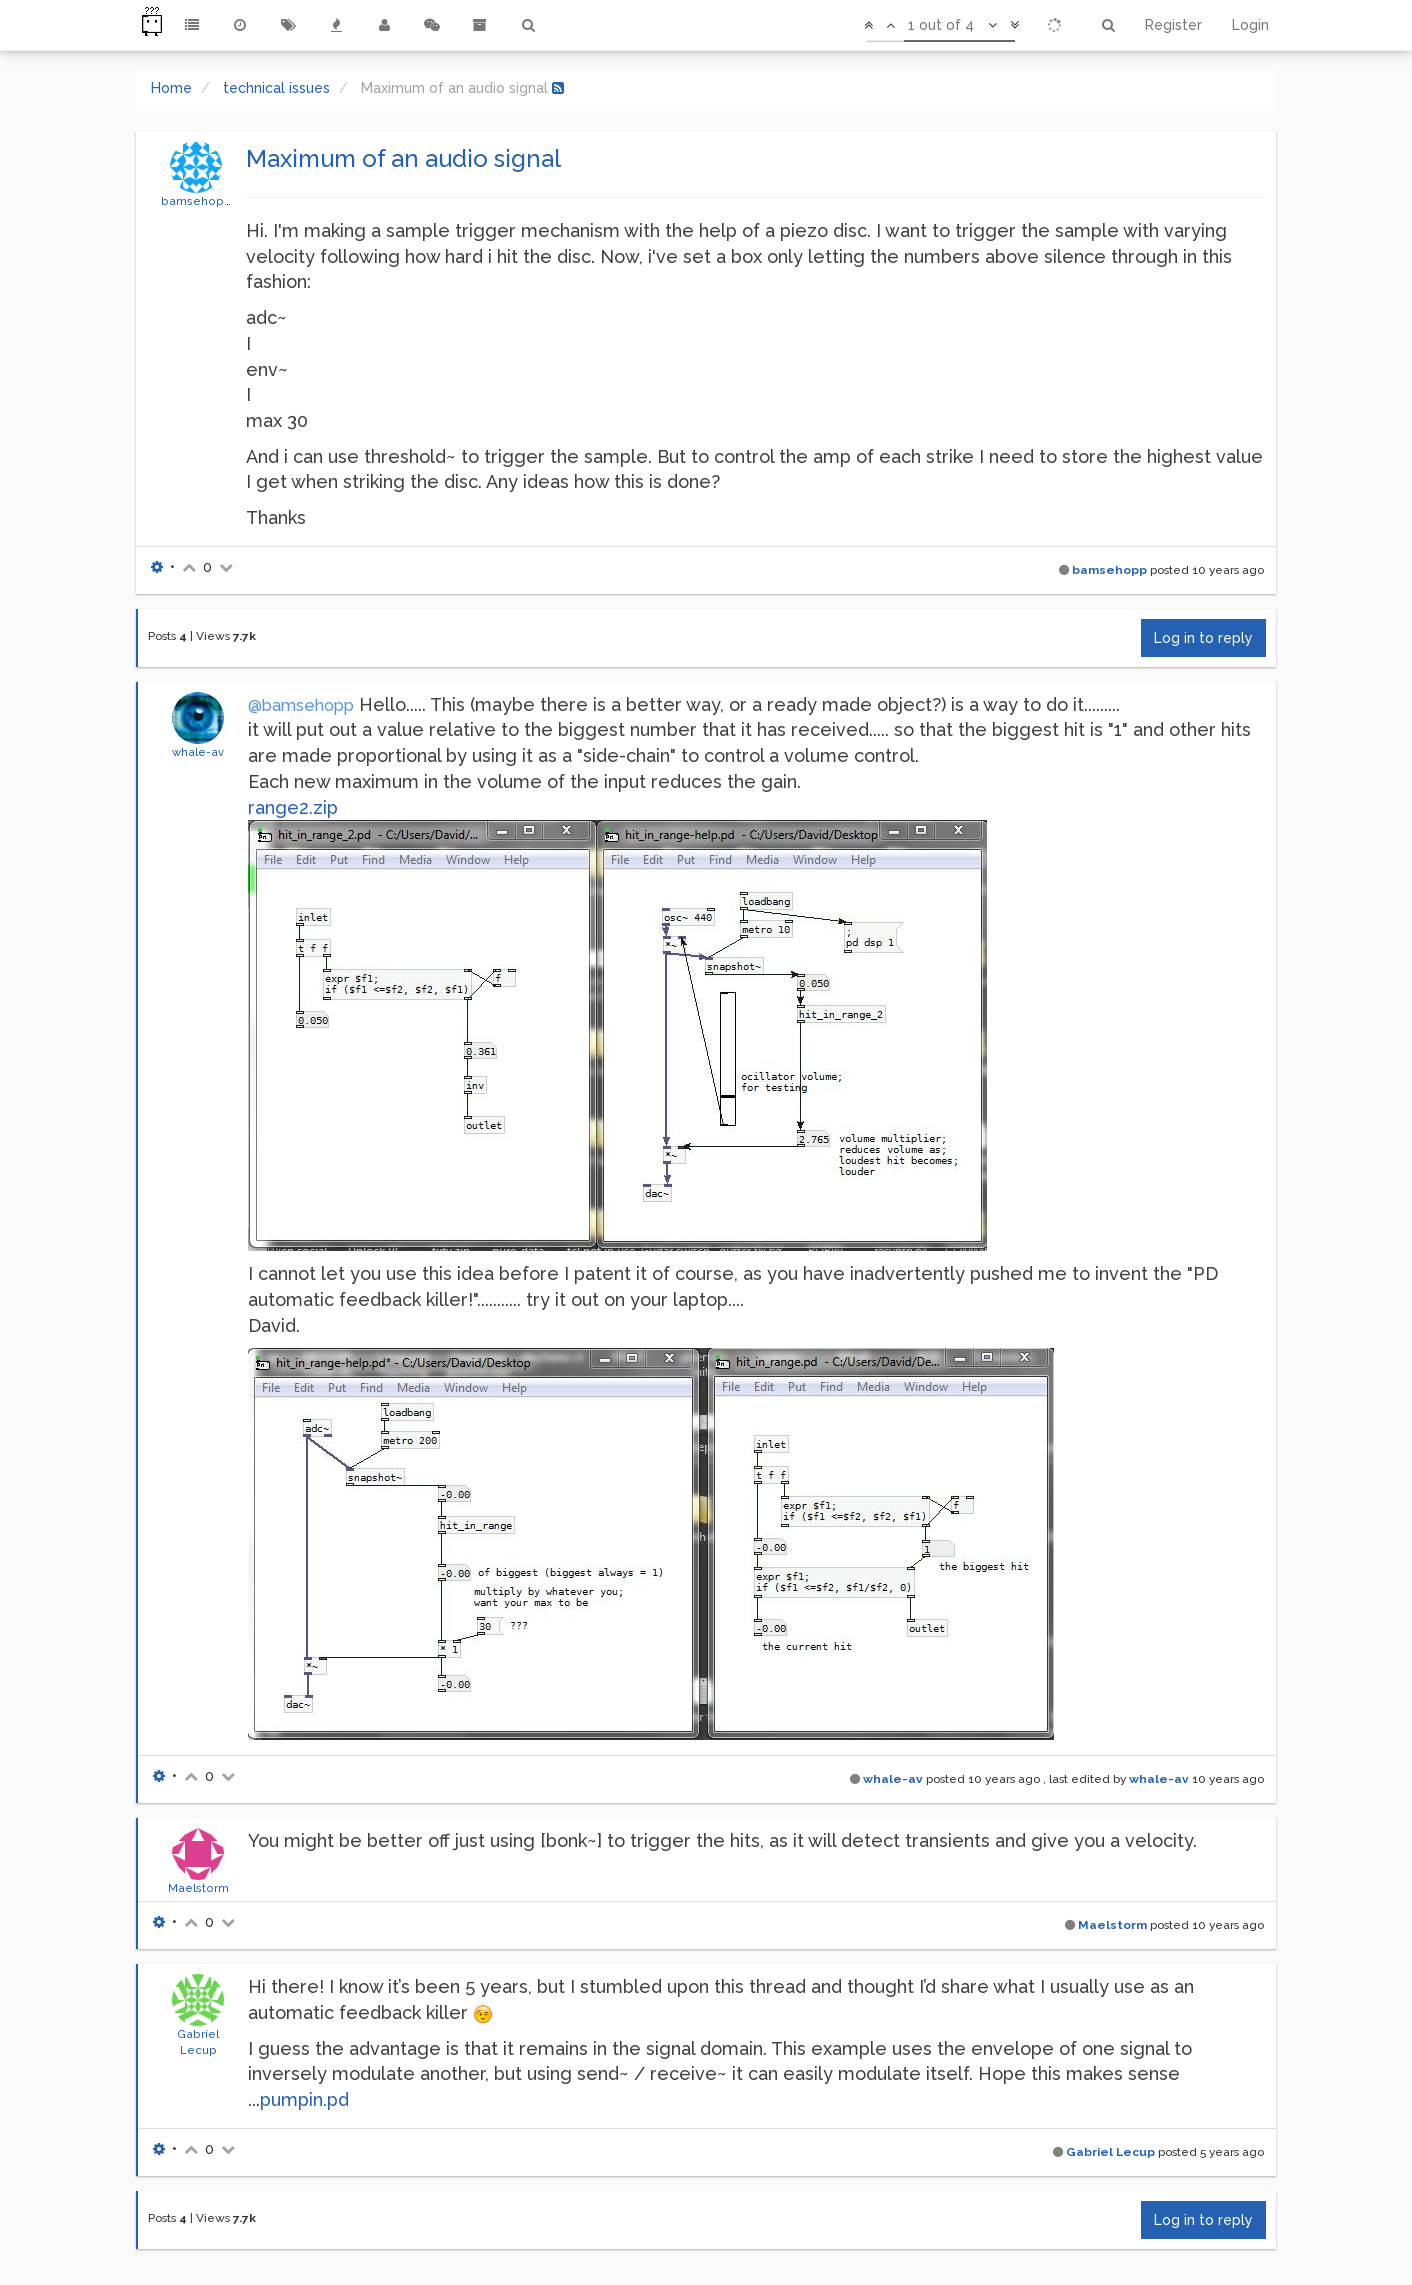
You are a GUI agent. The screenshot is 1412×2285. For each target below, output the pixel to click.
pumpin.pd (304, 2099)
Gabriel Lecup (1110, 2152)
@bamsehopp (301, 705)
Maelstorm (198, 1888)
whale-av (198, 752)
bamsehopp (196, 201)
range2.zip (293, 807)
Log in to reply (1203, 638)
